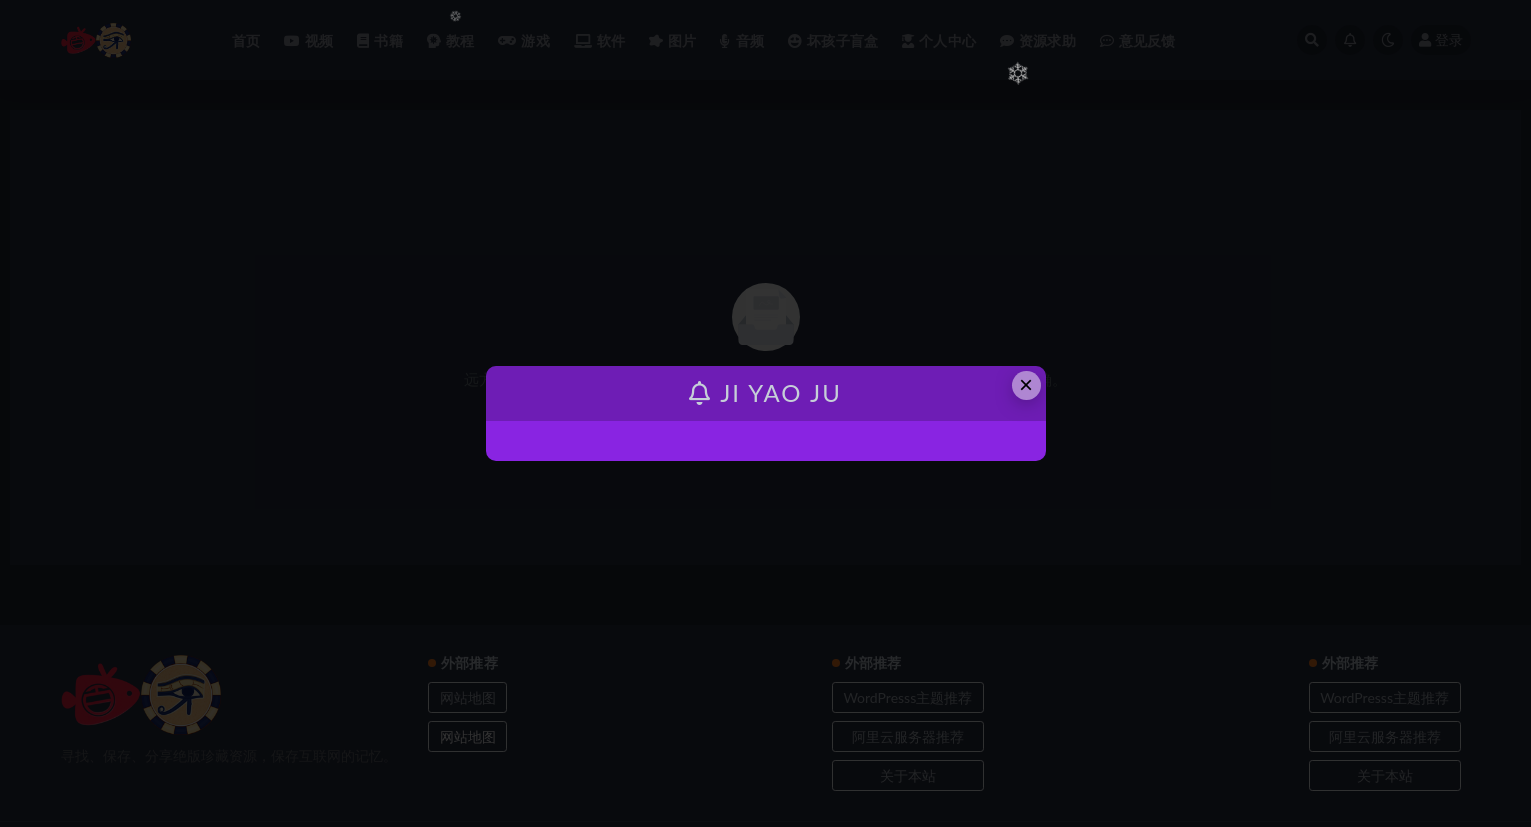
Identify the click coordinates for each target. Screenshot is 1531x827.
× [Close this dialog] (1026, 384)
